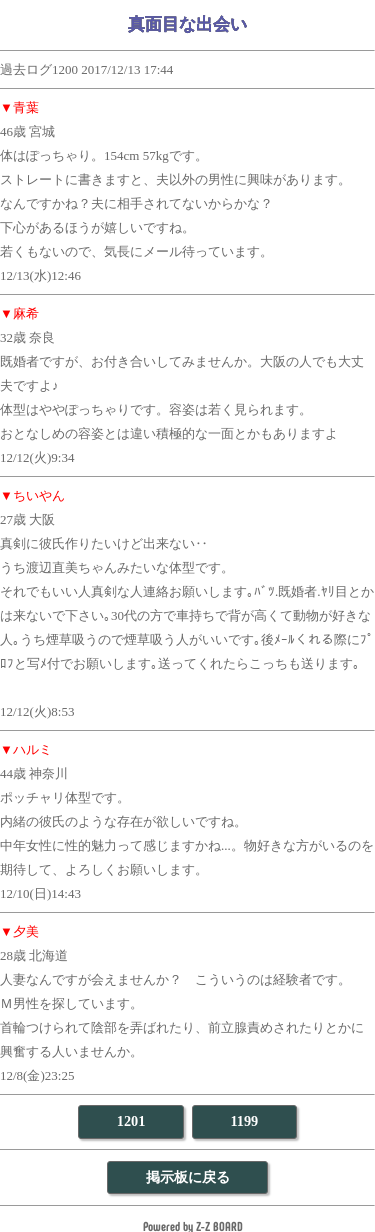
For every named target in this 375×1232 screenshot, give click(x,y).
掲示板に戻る (188, 1177)
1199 (244, 1121)
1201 (131, 1121)
